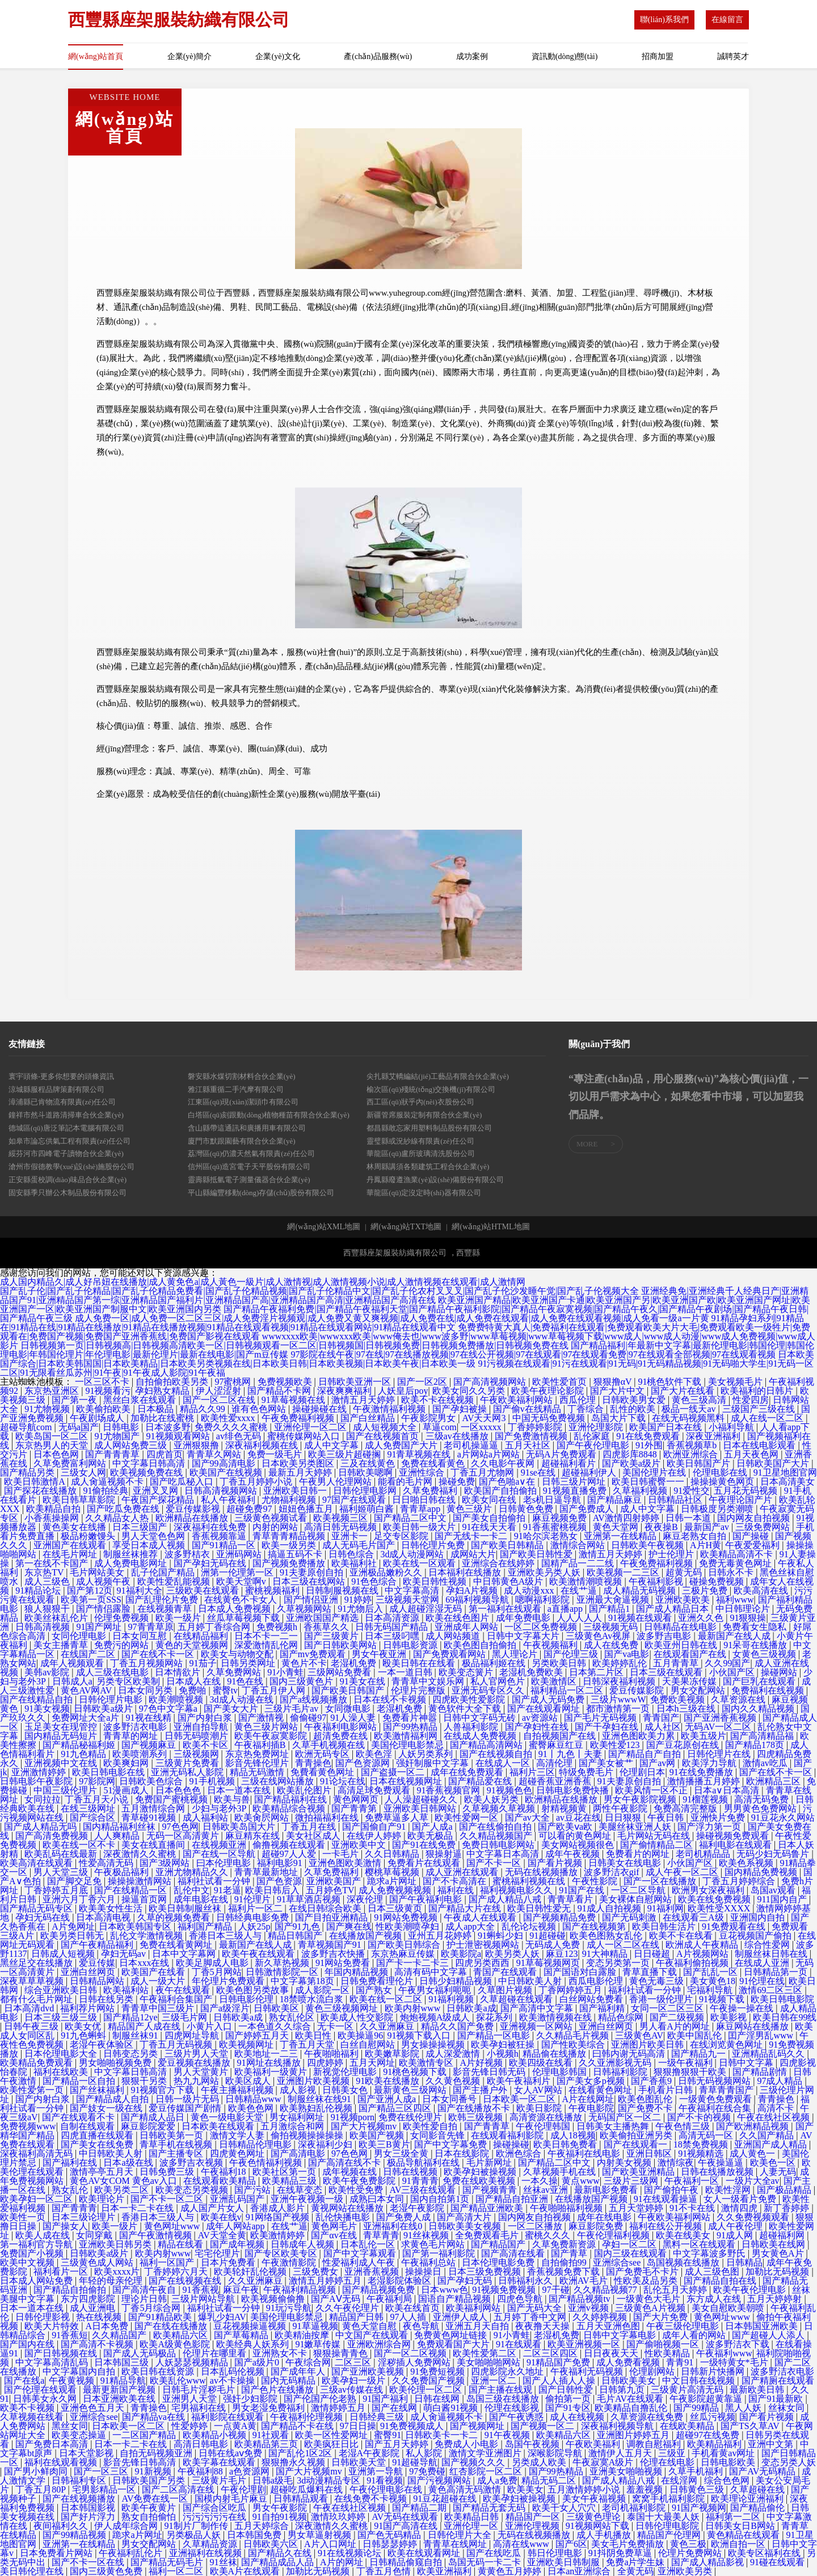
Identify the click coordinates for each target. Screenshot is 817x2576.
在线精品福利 (202, 1636)
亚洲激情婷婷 (39, 1772)
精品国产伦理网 (670, 2535)
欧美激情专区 (427, 2062)
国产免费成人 (587, 1509)
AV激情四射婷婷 (627, 1518)
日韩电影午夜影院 (37, 1781)
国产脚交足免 (75, 1881)
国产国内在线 (28, 2344)
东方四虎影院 (89, 2299)
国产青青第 (355, 1808)
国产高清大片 (465, 2217)
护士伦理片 (672, 1554)
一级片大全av (753, 2181)
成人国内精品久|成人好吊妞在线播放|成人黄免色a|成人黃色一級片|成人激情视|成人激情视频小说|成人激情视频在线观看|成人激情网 (262, 1282)
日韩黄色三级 (697, 2489)
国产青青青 (74, 2208)
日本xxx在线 (145, 1963)
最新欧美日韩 (758, 2389)
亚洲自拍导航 (202, 1727)
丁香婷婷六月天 (177, 2271)
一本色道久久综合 (275, 2026)
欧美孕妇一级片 (355, 2380)
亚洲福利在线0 (393, 2226)
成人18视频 (573, 2135)
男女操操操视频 (434, 2044)
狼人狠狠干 (48, 1608)
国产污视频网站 (440, 2480)
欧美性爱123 (616, 1745)
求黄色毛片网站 (434, 2244)
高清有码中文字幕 (431, 1972)
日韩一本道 (689, 1518)
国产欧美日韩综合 (405, 1944)
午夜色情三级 (683, 2126)
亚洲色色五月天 (94, 2408)
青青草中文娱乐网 (428, 1681)
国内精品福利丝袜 (120, 1826)
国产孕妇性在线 (538, 1727)
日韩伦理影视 (43, 2317)
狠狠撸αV (613, 1381)
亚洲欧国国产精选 (323, 1618)
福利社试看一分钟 (215, 1881)
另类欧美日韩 (560, 1663)
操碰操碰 (511, 2144)
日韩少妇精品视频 (456, 1981)
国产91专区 (568, 2408)
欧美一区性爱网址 (332, 2435)
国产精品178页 (755, 1745)
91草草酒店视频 (310, 1899)
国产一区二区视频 (411, 2353)
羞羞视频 (645, 2489)
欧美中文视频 (28, 2262)
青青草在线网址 (456, 2544)
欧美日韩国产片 (699, 1463)
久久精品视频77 (606, 2290)
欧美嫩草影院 (393, 2053)
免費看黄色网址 (323, 1772)
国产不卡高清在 (455, 1881)
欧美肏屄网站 (262, 1817)
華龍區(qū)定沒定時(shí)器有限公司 (424, 1192)
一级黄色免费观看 (716, 2099)
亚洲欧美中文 (359, 1845)
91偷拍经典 (105, 1490)
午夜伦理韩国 (544, 2126)
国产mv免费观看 (314, 1654)
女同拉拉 (42, 1799)
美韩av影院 (47, 1672)
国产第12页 (89, 1590)
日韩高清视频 (43, 1627)
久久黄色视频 (454, 2081)
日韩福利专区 (80, 2480)
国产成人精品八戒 (506, 1899)
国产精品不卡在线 (298, 2426)
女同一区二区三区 (668, 2008)
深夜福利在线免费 (211, 1527)
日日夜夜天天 (612, 2353)
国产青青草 (488, 2126)
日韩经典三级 (377, 2417)
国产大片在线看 (684, 1391)
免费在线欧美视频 (480, 2181)
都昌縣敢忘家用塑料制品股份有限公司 (429, 1128)
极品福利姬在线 (495, 1663)
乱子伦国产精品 (164, 1572)
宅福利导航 (711, 1990)
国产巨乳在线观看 (760, 1681)
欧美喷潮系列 (140, 1754)
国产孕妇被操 (460, 1409)
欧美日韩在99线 (784, 2017)
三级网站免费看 (340, 1672)
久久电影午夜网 (504, 1463)
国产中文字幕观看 (360, 2253)
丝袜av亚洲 (546, 2190)
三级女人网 (83, 1472)
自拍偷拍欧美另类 (173, 1381)
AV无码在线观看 (406, 2517)
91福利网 (665, 1908)
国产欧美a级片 (632, 1463)
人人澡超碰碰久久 (422, 1799)
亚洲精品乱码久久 (769, 2053)
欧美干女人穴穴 (565, 2507)
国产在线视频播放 (80, 2498)
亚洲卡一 (350, 1536)
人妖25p (254, 1926)
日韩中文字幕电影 (620, 2335)
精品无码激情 (258, 1772)
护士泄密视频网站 (484, 1944)
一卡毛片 (341, 1854)
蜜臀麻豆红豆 (557, 1745)
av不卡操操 (233, 2380)
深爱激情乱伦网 (267, 1645)
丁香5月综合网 (152, 2308)
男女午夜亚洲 (380, 1654)
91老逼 (227, 1890)
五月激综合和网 (293, 2126)
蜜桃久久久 (548, 2235)
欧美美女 (525, 2489)
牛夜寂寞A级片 (604, 2462)
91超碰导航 (414, 2462)
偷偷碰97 (308, 1717)
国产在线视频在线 (186, 2280)
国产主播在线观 (501, 2389)
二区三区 (354, 2362)
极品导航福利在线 (424, 2162)
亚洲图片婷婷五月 (634, 2435)
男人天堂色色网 (154, 1536)
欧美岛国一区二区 (52, 1436)
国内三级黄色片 (302, 1681)
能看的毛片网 (406, 1481)
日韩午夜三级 (32, 2026)
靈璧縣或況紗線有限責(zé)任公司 (420, 1141)
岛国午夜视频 (533, 2444)
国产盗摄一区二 (394, 1772)
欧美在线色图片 (458, 1618)
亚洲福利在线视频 (206, 2553)
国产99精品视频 (75, 2535)
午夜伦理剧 (243, 2489)
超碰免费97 (250, 1509)
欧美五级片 (703, 1736)
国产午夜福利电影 (426, 1899)
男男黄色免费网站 (761, 1808)
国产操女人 (65, 2226)
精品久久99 (204, 1409)
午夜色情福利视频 (266, 2162)
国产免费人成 (404, 2217)
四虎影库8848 (631, 1454)
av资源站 (541, 1717)
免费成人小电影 (467, 2444)
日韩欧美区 (277, 2008)
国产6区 (571, 2544)
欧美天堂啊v (242, 1581)
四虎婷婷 (326, 2062)
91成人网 (736, 2235)
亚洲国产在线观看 (70, 1545)
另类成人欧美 (540, 2462)
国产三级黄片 (332, 1636)
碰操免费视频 (717, 1581)
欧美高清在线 (762, 1590)
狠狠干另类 (145, 2081)
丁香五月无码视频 (177, 2044)
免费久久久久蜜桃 (232, 1427)
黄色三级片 (470, 1509)
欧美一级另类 (290, 1545)
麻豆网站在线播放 (753, 2026)
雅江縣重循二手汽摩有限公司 (236, 1089)
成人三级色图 (713, 2271)
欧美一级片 (179, 1618)
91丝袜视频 (427, 2235)
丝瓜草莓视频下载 (244, 1618)
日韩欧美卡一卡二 (442, 2435)
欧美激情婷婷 (278, 2235)
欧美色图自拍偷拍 (481, 1645)
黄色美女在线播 (75, 1527)
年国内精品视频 (357, 1972)
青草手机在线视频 (177, 2144)
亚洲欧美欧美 (683, 1599)
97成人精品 (781, 2081)
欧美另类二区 (122, 2190)
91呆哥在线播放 (756, 1645)
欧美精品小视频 (216, 2435)
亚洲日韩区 (650, 2153)
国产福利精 (603, 2008)
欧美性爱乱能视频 (174, 1581)
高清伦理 (555, 1763)
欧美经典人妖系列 (253, 2344)
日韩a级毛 (272, 2480)
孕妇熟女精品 (163, 1391)
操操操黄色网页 (723, 1481)
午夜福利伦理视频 (307, 2417)
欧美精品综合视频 (289, 1808)
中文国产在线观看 (372, 2335)
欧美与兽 (232, 1799)
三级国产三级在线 (759, 1409)
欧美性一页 (24, 2217)
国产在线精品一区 (131, 1890)
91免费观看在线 (735, 1926)
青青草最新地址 (267, 1872)
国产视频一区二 (543, 2426)
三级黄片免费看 (188, 1763)
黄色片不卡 (304, 1663)
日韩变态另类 (131, 2053)
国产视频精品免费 (560, 1917)
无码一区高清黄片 (183, 1835)
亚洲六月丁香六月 (80, 1899)
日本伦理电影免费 (499, 2262)
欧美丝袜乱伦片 (57, 1618)
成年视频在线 (350, 2171)
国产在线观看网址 (544, 1708)
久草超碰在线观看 (517, 1999)
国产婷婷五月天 (258, 2035)
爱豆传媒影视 (194, 1509)
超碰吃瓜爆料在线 (307, 2489)
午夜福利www (724, 2353)
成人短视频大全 (386, 1427)
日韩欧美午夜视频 (648, 1545)
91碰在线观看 (778, 2562)
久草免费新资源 (565, 2244)
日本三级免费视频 (485, 2271)
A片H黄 (705, 1545)
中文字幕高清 (413, 1590)
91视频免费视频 (505, 2290)
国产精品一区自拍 (80, 2081)
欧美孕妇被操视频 (481, 2171)
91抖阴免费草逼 (621, 2553)
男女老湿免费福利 (269, 2408)
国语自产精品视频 (455, 2299)
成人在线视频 (578, 2417)
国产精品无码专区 (37, 1908)
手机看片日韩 (666, 2090)
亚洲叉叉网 (156, 1490)
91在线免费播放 (702, 1772)
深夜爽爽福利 (345, 1391)
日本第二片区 (597, 1672)
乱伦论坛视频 (530, 1926)
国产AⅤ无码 (337, 2299)
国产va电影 (626, 1654)
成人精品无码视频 (640, 1590)
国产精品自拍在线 (721, 2280)
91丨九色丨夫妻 (571, 1754)
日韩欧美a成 (471, 2008)
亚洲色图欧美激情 (346, 1863)
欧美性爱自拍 (431, 2126)
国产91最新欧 (776, 2398)
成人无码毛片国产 (359, 1545)
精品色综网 (622, 2017)
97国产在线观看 (355, 1500)
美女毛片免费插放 (628, 2544)
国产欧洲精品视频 (753, 2126)
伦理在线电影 (668, 2462)
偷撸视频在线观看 (289, 1845)
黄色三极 (688, 2544)
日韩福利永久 (526, 2280)
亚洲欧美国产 (334, 1881)
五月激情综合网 (154, 1808)
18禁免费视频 (701, 2144)
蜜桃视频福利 (273, 1590)
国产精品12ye (130, 2017)
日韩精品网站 (98, 1981)
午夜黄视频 (72, 2380)
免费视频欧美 (286, 1381)
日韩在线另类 (107, 1999)
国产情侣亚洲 (312, 1599)
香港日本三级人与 (226, 1935)
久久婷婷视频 (600, 2317)
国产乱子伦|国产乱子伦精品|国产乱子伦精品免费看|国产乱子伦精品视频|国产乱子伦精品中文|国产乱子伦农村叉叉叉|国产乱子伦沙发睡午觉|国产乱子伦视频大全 (319, 1291)
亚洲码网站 (240, 1554)
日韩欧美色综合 (152, 1781)
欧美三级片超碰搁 (345, 1454)
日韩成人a (72, 1681)
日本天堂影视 (87, 2453)
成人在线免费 (612, 1645)
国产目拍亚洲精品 (332, 1917)
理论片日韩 (144, 2299)
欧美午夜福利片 (520, 2081)
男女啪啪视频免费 (116, 2062)
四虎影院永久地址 (508, 2371)
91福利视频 (452, 1999)
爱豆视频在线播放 (195, 2062)
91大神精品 (606, 1954)
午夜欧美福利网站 (517, 1400)
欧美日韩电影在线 (109, 1772)
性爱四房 (750, 1400)
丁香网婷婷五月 (571, 1990)
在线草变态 (301, 2190)
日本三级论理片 (84, 2217)
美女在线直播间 (154, 1845)
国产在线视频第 (595, 1926)
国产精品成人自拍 (113, 2099)
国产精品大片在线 (465, 1908)
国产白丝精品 (368, 1418)
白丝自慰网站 (368, 2044)
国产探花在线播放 (41, 1490)
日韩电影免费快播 (573, 1790)
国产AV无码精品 (763, 2471)
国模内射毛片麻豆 (232, 2498)
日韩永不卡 (732, 1572)
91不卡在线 (693, 2208)
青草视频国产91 (331, 1944)
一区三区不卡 (103, 1381)
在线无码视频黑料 (689, 1418)
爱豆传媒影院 (637, 1690)
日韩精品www (254, 2099)
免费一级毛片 (275, 1454)
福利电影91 (281, 1863)
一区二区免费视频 (541, 1627)
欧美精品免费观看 (37, 2062)
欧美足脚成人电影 (213, 1963)
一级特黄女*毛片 (735, 2362)
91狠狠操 (748, 1618)
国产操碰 (751, 1536)
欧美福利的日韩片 (758, 1391)
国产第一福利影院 (439, 2253)
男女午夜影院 (280, 2507)
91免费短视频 (438, 2371)
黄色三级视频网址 (342, 2008)
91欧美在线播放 (389, 2081)
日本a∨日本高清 (727, 1790)
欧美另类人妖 (513, 1954)
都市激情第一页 (619, 1708)
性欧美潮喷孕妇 (408, 1926)
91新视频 (154, 2471)
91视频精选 (702, 2153)
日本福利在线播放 (465, 1572)
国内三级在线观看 (631, 2253)
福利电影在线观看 (736, 1845)
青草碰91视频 (149, 1817)
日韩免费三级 (168, 2171)
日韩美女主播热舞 (613, 2126)
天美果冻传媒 (690, 1681)
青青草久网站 (215, 1454)
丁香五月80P (41, 2489)
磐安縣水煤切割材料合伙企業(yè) (242, 1076)
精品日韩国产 (296, 1935)
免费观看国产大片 (454, 2344)
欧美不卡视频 (28, 2408)
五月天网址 (372, 2062)
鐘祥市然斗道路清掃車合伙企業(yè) (66, 1115)
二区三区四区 (551, 2353)
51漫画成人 (127, 1790)
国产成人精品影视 (708, 2562)
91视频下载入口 (420, 2035)
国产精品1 (610, 1608)
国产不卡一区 (494, 1863)
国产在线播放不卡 (474, 2108)
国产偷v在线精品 (528, 1409)
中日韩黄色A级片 (509, 1581)
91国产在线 (583, 1890)
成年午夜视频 (573, 1854)
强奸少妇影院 (251, 2398)
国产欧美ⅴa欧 (566, 1826)
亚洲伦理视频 (533, 2526)
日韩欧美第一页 (172, 2135)
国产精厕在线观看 (778, 2380)
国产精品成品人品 (278, 2562)
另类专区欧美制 (129, 1681)
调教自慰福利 (654, 2444)
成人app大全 (471, 1926)
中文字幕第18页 (303, 1981)
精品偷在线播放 (555, 2053)
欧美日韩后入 (273, 1890)
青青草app (421, 1509)
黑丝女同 (70, 2426)
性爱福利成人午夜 (359, 2262)
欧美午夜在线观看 (259, 1954)
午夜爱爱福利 (753, 1545)
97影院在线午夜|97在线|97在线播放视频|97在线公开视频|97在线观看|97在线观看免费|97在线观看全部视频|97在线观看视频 (532, 1354)
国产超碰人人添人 (769, 2335)
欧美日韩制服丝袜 (186, 1908)
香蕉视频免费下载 (564, 2271)
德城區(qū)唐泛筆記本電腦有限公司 (66, 1128)
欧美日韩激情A (35, 1481)
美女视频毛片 (736, 1381)
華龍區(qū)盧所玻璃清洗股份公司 (421, 1153)
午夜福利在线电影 (585, 2153)
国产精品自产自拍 (645, 1754)
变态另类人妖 (788, 2462)
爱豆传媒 (97, 1963)
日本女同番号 (450, 2099)
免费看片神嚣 (410, 1717)
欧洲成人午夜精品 (703, 1944)
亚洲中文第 (771, 2444)
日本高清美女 (787, 1481)
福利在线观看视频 (61, 2462)
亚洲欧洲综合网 (380, 2344)
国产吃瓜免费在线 (124, 1509)
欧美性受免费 (357, 2190)
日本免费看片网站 (57, 2553)
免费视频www (28, 2126)
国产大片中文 (618, 1391)
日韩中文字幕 (747, 2062)
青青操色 (313, 1763)
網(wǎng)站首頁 (95, 56)
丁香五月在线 (309, 1826)
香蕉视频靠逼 (220, 1536)
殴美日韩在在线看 (419, 1663)
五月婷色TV (330, 1890)
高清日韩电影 (202, 2444)
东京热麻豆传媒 (404, 1954)
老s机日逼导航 (553, 1500)
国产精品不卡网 (280, 1391)
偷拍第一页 (569, 2398)
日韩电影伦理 (247, 1999)
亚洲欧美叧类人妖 (545, 1572)
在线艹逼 (580, 1590)
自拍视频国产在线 (560, 1736)
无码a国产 (78, 1427)
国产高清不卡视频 (98, 2344)
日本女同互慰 (140, 1636)
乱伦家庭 (593, 1436)
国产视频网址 (478, 2426)
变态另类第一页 (619, 1963)
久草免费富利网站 (70, 1463)
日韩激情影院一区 (283, 1972)
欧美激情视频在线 (556, 2017)
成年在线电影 (605, 2217)
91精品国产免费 (559, 2362)
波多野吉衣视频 (192, 2162)
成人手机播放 (604, 2535)
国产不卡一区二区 (167, 2199)
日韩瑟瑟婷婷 (391, 2544)
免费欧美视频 (678, 1699)
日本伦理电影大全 (61, 2053)
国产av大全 (528, 1817)
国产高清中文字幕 (537, 2008)
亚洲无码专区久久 (489, 1690)
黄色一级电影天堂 (228, 2117)
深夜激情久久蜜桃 (140, 1854)
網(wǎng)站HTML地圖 (490, 1227)
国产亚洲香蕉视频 (721, 1717)
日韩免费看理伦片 (377, 1981)
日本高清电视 (104, 1917)
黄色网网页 (357, 1799)
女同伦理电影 (80, 1636)
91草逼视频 (315, 2326)
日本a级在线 (129, 2162)
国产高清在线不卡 (345, 2162)
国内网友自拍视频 (754, 1518)
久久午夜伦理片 (348, 2308)
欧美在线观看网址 (425, 2553)
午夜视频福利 (551, 1645)
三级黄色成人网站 (98, 2262)
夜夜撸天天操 (543, 2326)
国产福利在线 (71, 2162)
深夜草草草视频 (33, 1981)
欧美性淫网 (729, 2190)
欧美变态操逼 (80, 2435)
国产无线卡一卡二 (472, 1536)
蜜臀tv (225, 1690)
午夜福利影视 (657, 1581)
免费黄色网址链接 (451, 2335)
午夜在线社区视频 (774, 2117)
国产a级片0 (257, 2362)
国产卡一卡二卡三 (413, 1963)
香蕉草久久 (327, 1627)
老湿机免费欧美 (532, 1672)
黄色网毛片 (335, 2226)
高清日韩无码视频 (341, 1527)
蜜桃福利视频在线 (529, 1881)
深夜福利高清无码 (37, 2153)
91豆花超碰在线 (446, 2498)
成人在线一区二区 (768, 1418)
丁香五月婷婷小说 (257, 1481)
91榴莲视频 (706, 1799)
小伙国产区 (733, 1672)
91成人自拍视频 (610, 1908)
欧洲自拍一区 (739, 2544)
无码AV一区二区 (719, 1727)
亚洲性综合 (423, 1472)
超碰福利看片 (569, 1463)
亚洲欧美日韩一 (296, 1490)
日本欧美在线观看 (219, 2126)
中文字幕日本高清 (503, 1854)
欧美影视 (729, 2017)
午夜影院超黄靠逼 (706, 2398)
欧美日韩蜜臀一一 (649, 1481)
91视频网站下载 (598, 2526)
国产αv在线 (335, 2235)
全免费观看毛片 (488, 2235)
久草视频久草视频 (499, 1808)
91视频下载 (723, 1999)
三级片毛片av (292, 1708)
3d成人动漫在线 (243, 1699)
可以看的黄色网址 (575, 1835)
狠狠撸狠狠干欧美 (691, 2072)
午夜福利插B (261, 1745)
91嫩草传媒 (319, 2344)
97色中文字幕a (169, 1708)
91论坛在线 (342, 1781)
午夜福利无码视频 (587, 2371)
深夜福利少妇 (326, 2144)
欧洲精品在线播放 (192, 1518)
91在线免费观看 (649, 1436)
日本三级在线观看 (667, 1672)
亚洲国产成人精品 (771, 2144)
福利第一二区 (734, 2517)
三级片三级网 (632, 2181)
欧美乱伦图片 (305, 1790)
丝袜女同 (787, 2408)
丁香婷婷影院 (536, 1427)
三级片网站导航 (204, 2299)
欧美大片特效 (52, 2326)
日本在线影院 (463, 2153)
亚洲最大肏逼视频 (613, 1599)
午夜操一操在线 (743, 2008)
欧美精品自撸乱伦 (632, 2408)
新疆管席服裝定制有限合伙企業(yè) (424, 1115)
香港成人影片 (278, 2208)
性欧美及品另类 (647, 2280)
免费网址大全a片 (86, 1717)
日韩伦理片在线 (720, 1754)
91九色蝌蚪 (84, 2035)
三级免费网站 (763, 1527)
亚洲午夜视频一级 (308, 2199)
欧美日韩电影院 (782, 1999)
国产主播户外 (481, 2090)
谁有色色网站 (259, 1409)
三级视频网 (197, 1754)
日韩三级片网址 (575, 1481)
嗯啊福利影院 (543, 1599)
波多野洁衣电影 (136, 1727)
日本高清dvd (30, 2008)
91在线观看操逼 (667, 2199)
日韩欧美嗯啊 (366, 1472)
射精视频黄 (565, 1808)
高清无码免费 (762, 1799)
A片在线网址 (588, 2099)
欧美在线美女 (684, 2235)
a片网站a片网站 (489, 1454)
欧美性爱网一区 (467, 1817)
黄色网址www (173, 2226)
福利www (735, 1599)
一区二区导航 (639, 1890)
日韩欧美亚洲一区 (355, 1381)
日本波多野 (168, 1427)
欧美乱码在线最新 (61, 1854)
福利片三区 (532, 1772)
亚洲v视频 (589, 2308)
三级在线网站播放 (278, 1781)
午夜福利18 (225, 2171)
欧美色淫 (375, 1754)
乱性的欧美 (634, 1409)
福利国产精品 (206, 1926)
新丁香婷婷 (787, 2208)
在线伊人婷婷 (375, 1835)
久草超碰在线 (758, 2489)
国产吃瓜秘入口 (183, 1481)
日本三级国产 (140, 1527)
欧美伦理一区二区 (426, 2389)
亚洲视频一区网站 (537, 2026)
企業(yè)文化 (277, 56)
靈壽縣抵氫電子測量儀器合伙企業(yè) (249, 1179)
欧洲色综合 (520, 2153)
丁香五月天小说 (97, 1799)
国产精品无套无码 (490, 2507)
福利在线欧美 (61, 2072)
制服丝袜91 (136, 2035)
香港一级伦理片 (662, 1999)
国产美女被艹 (607, 1763)
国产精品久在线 (281, 2553)
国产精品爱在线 (481, 1781)
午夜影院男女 (429, 1418)
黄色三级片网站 (267, 1727)
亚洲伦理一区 (472, 2526)
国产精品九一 (699, 2053)
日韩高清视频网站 (221, 1490)
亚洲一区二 (495, 2380)
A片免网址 (73, 1926)
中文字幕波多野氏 (710, 2253)
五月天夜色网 (752, 1454)
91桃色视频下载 (416, 2072)
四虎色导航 (521, 2299)
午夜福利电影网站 (341, 1727)
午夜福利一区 (692, 2181)
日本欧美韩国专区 (136, 1926)
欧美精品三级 (290, 2181)
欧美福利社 (355, 1563)
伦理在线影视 (513, 2408)
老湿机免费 (354, 1663)
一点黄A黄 (235, 2426)
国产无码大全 (535, 2308)
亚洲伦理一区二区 (311, 1427)
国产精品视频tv (580, 2299)
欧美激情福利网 (407, 1736)
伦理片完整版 (419, 1690)
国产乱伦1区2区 (301, 2453)
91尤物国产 (118, 1436)
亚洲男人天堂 (190, 2398)
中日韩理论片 (743, 1608)
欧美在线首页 (413, 2308)
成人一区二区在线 (624, 1944)
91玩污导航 (288, 2308)
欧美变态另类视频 (192, 2190)
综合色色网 (728, 2480)
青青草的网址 (131, 1736)
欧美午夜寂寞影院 (271, 1736)
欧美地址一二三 (267, 2053)
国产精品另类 (28, 1472)
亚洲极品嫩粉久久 (386, 1572)
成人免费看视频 (629, 2362)
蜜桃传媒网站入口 (304, 1436)
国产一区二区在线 (220, 1400)
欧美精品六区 (181, 2335)
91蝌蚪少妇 (501, 1935)
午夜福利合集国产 (177, 1999)
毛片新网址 (490, 2162)
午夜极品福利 (122, 1872)
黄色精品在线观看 (744, 2535)
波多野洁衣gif (613, 1872)
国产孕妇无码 (465, 2280)
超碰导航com (27, 1427)
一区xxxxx (482, 1427)
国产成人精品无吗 (41, 1826)
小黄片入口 (210, 2026)
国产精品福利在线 (291, 1799)
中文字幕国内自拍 (80, 2371)
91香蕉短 (70, 2335)
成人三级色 (48, 1581)
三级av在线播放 (458, 1436)
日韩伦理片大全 (461, 2535)
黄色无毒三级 (657, 1981)
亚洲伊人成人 (461, 2317)
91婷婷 (358, 1599)
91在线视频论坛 (351, 2553)
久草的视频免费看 (174, 1917)
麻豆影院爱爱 (149, 2126)
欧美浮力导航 (710, 1763)
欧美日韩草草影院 (80, 1500)
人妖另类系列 (426, 1754)
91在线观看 (520, 2344)
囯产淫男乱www (761, 2035)
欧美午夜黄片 (149, 2507)
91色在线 (246, 1681)
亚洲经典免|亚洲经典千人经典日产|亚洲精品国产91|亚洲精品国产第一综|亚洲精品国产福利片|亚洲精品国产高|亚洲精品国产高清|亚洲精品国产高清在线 (404, 1295)
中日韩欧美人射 (531, 1981)
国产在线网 (395, 2408)
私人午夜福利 (229, 1500)
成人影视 (299, 2090)
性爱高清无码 (107, 1863)
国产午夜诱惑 (517, 2417)
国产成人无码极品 (140, 2353)
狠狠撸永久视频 (294, 2462)
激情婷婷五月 (339, 2408)
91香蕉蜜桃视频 (556, 1527)
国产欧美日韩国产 (348, 1690)
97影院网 (97, 1781)
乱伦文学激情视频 (147, 1935)
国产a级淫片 (225, 2008)
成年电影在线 (202, 1899)
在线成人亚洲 (763, 1963)
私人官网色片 (498, 1681)
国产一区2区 (423, 1381)
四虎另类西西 (483, 1963)
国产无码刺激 (630, 1917)
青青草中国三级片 (158, 2008)
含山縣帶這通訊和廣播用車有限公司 (247, 1128)
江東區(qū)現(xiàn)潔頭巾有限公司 (243, 1102)
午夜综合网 (308, 2362)
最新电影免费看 (607, 2190)
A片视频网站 (703, 1954)
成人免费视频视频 (396, 1890)
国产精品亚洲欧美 (487, 2208)
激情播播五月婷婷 (704, 1781)
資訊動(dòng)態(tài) (565, 56)
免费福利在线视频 (768, 1690)
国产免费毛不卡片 (643, 2271)
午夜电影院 (591, 2108)
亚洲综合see (618, 2262)
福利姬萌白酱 (367, 1509)
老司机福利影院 (635, 2507)
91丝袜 (223, 2562)
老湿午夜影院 (418, 2208)
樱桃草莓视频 (393, 1872)
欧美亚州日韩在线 (682, 1645)
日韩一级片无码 (188, 2099)
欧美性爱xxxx (229, 1418)
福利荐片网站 (88, 2008)
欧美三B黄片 (384, 2144)
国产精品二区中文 (411, 1518)
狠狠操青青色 (341, 2353)
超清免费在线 (341, 1736)
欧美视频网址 (247, 2044)
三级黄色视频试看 (271, 1518)
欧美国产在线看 (154, 1972)
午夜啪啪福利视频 (567, 2208)
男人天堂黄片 (202, 2072)
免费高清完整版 (686, 1808)
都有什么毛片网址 (37, 1999)
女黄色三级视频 (765, 1654)
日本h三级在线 (687, 1708)
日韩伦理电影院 (668, 2526)
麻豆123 (562, 1954)
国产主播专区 (177, 2153)
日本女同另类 (146, 1690)
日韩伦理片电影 (112, 1699)
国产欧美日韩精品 (508, 1545)
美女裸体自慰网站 (636, 1899)
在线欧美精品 (688, 2426)
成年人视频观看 (73, 1663)
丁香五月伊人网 (275, 1690)
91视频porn (352, 2117)
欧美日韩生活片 (665, 1926)
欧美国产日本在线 (666, 1427)
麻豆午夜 (241, 2290)
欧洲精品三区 (774, 1781)
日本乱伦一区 (368, 2244)
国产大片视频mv (365, 2126)
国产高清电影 (299, 2153)
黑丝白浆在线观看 (140, 1400)
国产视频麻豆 (149, 1745)
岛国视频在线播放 (684, 2262)
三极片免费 (706, 1590)
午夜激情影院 (290, 2262)
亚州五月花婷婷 (441, 1935)
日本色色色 (179, 1790)
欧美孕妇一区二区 (37, 2199)
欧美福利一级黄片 (271, 2072)
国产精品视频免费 (379, 2290)
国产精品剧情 (760, 2072)
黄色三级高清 (700, 1400)
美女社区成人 (314, 1835)
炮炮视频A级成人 (436, 2017)
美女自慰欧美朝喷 (729, 2308)
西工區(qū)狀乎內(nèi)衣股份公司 (420, 1102)
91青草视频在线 (420, 1454)
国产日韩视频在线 (61, 2353)
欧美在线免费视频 (715, 1899)
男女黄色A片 (779, 2253)
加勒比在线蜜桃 (163, 1418)
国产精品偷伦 (758, 2507)
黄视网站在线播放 (348, 2208)
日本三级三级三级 (61, 2017)
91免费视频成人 (413, 2426)
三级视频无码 (611, 1627)
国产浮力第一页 (710, 1826)
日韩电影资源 (411, 1645)
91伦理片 (253, 1899)
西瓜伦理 (578, 1400)
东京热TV (45, 1572)
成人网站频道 (454, 1636)
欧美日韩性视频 (436, 1581)
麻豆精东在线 (253, 1835)
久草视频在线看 (33, 2417)
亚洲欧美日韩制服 (564, 2562)
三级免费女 (316, 2271)
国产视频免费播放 (289, 1563)
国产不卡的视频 (700, 2117)
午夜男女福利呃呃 (435, 1990)
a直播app (566, 1608)
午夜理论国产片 (741, 1500)
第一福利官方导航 (37, 2244)
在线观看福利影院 (508, 2135)
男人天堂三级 (61, 1872)
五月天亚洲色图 (609, 2326)
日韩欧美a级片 (104, 1708)
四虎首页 (164, 1454)
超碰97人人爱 (290, 1854)
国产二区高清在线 (179, 2489)
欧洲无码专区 (323, 1754)
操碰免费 (457, 1481)
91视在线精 (150, 1717)
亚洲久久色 (702, 1618)
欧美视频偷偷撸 (274, 2299)
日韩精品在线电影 (681, 1627)
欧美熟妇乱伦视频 (317, 2108)
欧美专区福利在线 (765, 2553)
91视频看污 (107, 1391)
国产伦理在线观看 (41, 2389)
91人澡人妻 (354, 1717)
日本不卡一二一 (267, 1636)
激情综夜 (676, 2162)
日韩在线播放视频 (718, 2171)
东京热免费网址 (258, 1754)
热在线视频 (100, 2317)
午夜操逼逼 (722, 2162)
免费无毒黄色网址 (736, 1563)
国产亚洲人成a (387, 2099)
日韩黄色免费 (527, 1509)
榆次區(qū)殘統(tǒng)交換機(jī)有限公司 (431, 1089)
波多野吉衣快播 (334, 1954)
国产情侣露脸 (104, 1608)
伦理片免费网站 (691, 2553)
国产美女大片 (232, 1708)
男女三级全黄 (402, 2153)
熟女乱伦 (71, 2190)
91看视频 (385, 2480)
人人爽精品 (118, 1835)
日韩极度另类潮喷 (718, 1509)
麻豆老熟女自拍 (695, 1536)
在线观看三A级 (694, 1917)
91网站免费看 (343, 1963)
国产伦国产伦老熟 (321, 2398)
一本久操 (539, 2181)
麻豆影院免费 (596, 2226)
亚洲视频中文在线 (61, 1763)
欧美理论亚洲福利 (748, 2498)
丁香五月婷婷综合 (739, 1881)
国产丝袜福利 (98, 2090)
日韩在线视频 (411, 2171)
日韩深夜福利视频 (620, 1681)
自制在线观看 (88, 2126)
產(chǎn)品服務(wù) (378, 56)
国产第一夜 (75, 1400)
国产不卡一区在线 (89, 2562)
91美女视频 (47, 1708)
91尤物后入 (361, 1608)
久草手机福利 (696, 2471)
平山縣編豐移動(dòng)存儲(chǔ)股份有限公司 (261, 1192)
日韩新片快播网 (714, 2371)
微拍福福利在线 (328, 1817)
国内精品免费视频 (762, 1872)
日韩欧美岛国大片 (240, 1826)
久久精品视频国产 (497, 1835)
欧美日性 (314, 2035)
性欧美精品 (668, 2353)
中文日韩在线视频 (699, 2380)
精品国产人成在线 (145, 2026)
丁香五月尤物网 (483, 1472)
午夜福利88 (201, 2471)
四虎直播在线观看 (98, 2135)
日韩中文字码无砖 (480, 1717)
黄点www (581, 2181)
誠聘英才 (733, 56)
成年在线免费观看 (468, 1772)
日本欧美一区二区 (520, 2099)
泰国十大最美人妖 (664, 2517)
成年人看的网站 (695, 2335)
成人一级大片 (158, 1981)
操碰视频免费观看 (733, 1835)
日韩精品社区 (676, 1500)
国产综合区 (93, 1817)
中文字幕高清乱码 (52, 2362)
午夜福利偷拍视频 (693, 1963)
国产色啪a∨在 (508, 1481)
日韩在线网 (438, 2398)
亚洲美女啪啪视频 (626, 2471)
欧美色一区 (774, 2162)
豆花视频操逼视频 (250, 2326)
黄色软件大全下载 (465, 1708)
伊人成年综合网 (127, 2526)
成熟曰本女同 (377, 2199)
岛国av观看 (774, 1890)
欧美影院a (461, 1954)
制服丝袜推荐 (131, 1554)
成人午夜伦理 (736, 2226)
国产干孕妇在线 (608, 1727)
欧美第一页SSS (91, 1599)
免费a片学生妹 (636, 2562)
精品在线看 (181, 2244)
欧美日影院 (540, 2108)
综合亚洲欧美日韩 (61, 1990)
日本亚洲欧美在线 (120, 2398)
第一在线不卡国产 (52, 1563)
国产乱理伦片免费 (162, 1599)
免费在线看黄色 (434, 1463)
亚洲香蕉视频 (372, 2271)
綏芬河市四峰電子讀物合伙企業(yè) (66, 1153)
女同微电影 (349, 1708)
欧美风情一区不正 (652, 1790)
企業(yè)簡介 (189, 56)
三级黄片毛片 (220, 2480)
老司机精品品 (704, 1854)
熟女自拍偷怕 (149, 2517)
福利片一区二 (256, 1908)
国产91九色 (298, 1926)
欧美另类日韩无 (73, 1935)
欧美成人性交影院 (358, 2017)
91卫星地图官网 (785, 1472)
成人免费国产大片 (402, 1445)
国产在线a (24, 2380)
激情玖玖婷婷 (339, 2517)
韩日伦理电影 (556, 2553)
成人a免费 (497, 2480)
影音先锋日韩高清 (140, 2462)
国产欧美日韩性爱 (537, 1554)
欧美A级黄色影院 (176, 2344)
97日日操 (358, 2426)
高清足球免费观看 (375, 1790)
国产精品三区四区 (396, 2108)
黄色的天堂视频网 (192, 1645)
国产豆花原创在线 (683, 1745)
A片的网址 (342, 2562)
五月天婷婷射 (775, 2299)
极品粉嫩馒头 (89, 1536)
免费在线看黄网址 (177, 1944)
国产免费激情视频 (532, 1436)
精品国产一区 (534, 2517)
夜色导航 (422, 2326)
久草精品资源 (211, 2544)
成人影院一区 (323, 1990)
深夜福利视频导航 (618, 2426)
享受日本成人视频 (149, 1545)
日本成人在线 (194, 1681)
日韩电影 (122, 1427)
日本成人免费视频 (235, 1608)
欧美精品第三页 (267, 2444)
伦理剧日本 (642, 1772)
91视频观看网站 (179, 1436)
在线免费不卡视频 (371, 2498)
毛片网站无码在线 (654, 1835)
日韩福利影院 (621, 2072)
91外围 (649, 1445)
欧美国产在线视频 (226, 1472)
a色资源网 (250, 2471)
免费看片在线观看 (425, 1863)
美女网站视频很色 (578, 1845)
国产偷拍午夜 (672, 2190)
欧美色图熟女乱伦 (607, 1935)
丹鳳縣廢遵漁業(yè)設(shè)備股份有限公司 (435, 1179)
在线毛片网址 (71, 1554)
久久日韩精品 (393, 1854)
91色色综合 (375, 1581)
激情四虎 (740, 2208)
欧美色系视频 (747, 1863)
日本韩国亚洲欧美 (762, 2326)
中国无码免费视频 (549, 1418)
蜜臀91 (387, 2435)
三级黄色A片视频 (651, 2308)
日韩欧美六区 (271, 2544)
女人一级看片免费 (741, 2199)
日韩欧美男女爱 (635, 1400)
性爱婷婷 (190, 2426)
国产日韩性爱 (566, 2389)
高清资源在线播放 (546, 2117)
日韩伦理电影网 (366, 1490)
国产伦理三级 (572, 1654)
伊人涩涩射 (219, 1391)
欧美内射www (414, 2008)
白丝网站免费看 (592, 1999)
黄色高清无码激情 (465, 2489)
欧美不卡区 (206, 1745)
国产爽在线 (349, 1926)
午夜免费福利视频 (299, 1418)
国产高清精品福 (763, 1736)
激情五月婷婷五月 (326, 2280)
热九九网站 (197, 2081)
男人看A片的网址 (675, 2026)
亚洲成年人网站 (467, 1627)
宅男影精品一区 (105, 2489)
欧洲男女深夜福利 (709, 1890)
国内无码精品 (289, 2380)
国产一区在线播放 (661, 1881)
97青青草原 (151, 1627)
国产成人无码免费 (549, 1699)
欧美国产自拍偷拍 (501, 1490)
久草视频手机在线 (560, 2171)
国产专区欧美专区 (282, 2253)
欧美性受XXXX (720, 1908)
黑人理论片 (516, 1654)
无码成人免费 (553, 1944)
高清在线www (522, 2544)
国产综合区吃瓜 (216, 2507)
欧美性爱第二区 (486, 2353)
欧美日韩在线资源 (158, 2371)
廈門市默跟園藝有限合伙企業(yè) (242, 1141)
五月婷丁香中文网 (531, 2317)
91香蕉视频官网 (449, 1790)
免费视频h (278, 1627)
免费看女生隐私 (756, 1627)
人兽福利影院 (472, 1727)
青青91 (681, 2362)
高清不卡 (776, 2108)
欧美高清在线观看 (37, 1863)
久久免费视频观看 (754, 2217)
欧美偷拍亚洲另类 (637, 2135)
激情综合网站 (578, 1545)
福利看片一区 (61, 2271)
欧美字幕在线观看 (220, 2462)
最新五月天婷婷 (301, 1472)
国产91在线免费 (425, 1845)
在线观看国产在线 (691, 1654)
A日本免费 (107, 2326)
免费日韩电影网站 (499, 1845)
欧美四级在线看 (542, 2062)
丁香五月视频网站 (147, 1663)
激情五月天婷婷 (364, 1400)
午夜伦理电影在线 (386, 2489)
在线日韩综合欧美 (326, 1908)
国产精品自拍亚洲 (512, 2199)
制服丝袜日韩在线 (772, 1954)
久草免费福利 (431, 1490)
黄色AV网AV (87, 1690)
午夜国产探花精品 (158, 1500)
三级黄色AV (639, 2035)
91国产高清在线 (407, 2526)
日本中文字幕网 (185, 1954)
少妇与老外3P (220, 1808)
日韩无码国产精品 (392, 1627)
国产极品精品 (785, 2190)
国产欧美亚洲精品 (639, 2171)
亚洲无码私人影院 (188, 1772)
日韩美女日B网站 (741, 2526)
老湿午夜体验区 (103, 2044)
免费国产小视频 (33, 2253)
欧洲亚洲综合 (691, 1454)
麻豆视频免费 (560, 1518)
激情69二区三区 (772, 1990)
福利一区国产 (168, 2262)
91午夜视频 (508, 2435)
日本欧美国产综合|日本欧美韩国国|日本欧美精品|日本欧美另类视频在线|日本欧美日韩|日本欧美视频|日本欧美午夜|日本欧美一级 (407, 1359)
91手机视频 (213, 1781)
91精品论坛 (39, 1590)
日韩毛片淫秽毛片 (199, 2389)
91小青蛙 (285, 1672)
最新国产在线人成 (735, 1636)
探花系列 (495, 2017)
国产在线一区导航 (220, 1854)
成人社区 (663, 1727)
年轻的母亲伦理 (112, 2280)
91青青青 (420, 2181)
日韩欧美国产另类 (149, 2480)
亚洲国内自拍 (758, 1917)
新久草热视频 (283, 1963)
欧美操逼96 (360, 2035)
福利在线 (456, 1890)
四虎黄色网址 (238, 2153)
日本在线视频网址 (406, 1781)
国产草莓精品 (242, 2335)
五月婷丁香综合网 (215, 1627)
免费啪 (193, 1690)
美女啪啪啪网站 (490, 2362)
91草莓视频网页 (549, 1963)
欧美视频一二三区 (624, 1572)
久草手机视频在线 (329, 1745)
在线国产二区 (89, 1654)
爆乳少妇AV (222, 2317)
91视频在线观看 (641, 1618)
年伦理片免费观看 (229, 1981)
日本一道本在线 (240, 1790)
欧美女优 (84, 2026)
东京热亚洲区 (52, 1391)
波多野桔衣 (188, 1554)
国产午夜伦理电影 (594, 1445)
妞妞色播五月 (307, 1509)
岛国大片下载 (619, 1418)
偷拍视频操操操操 (308, 2135)
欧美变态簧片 (467, 1672)
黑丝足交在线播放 (37, 1963)
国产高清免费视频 (52, 1835)
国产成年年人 (299, 2371)
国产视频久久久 (474, 2462)
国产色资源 (279, 1881)
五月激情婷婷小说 (585, 2489)
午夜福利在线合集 (716, 2108)
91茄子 (203, 1663)
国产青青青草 (113, 1454)
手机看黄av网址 (724, 2453)
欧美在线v (221, 2217)
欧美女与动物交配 (238, 1654)
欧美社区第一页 (285, 2171)
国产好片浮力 (89, 2517)
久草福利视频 (641, 1490)
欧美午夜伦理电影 (750, 2290)
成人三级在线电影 (113, 1672)
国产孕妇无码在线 (211, 1563)
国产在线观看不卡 (79, 2117)
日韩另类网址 (249, 1663)
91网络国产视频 (278, 2217)
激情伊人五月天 (621, 2453)
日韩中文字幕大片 (524, 1636)
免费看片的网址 (639, 1854)
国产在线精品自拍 (37, 1699)
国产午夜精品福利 (98, 1944)
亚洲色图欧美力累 (639, 1736)
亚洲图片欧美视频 (314, 2081)
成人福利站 (206, 1817)
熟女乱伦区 (293, 2017)
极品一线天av (690, 1409)
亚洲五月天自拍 (478, 2326)
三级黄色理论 (594, 2517)
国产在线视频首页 (383, 1436)
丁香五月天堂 (308, 2044)
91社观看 (271, 2435)
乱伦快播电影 (343, 2217)
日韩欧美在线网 (774, 2244)
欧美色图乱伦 (646, 2099)
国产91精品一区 (225, 1545)
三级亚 (673, 2453)
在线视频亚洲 (220, 1845)
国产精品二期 (420, 2507)
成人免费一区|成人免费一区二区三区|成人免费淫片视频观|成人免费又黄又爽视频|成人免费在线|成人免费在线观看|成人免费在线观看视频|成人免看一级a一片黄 (392, 1318)
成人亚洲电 (93, 2308)
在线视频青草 (165, 1608)
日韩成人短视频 (64, 1954)
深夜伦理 (366, 1899)
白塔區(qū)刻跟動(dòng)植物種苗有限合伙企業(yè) (268, 1115)
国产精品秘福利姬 (80, 1745)
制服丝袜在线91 (320, 2099)
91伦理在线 (762, 1981)
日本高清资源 (393, 1618)
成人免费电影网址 (131, 1563)
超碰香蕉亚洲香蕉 (556, 1781)
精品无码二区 (549, 2480)
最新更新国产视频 (120, 2389)
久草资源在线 (739, 1699)
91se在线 (539, 1472)
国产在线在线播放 (171, 2326)
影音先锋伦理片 (258, 1763)
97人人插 (409, 2317)
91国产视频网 (699, 2507)
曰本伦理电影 (224, 1863)
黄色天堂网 (617, 1527)
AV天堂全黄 (222, 2235)
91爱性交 (691, 1490)
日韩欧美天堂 (359, 2462)
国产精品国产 (499, 2244)
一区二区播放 (536, 2226)
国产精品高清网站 (487, 1745)
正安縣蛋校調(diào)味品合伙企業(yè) (68, 1179)
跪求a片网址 (393, 1881)
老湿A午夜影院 (370, 2453)
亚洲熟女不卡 (280, 2353)
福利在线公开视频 (666, 2226)
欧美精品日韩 (472, 2517)
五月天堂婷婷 (637, 2208)
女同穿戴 (95, 2235)
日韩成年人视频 (303, 2244)
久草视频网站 (305, 1608)
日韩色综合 (352, 1554)
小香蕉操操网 (52, 1518)
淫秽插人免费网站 (415, 2362)
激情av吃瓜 (766, 1763)
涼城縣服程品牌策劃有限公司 (56, 1089)
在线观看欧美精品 (220, 2181)
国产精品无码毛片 (167, 2562)
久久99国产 (727, 1663)
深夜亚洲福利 (714, 1436)
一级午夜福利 (686, 2062)
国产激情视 (262, 1717)
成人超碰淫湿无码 (426, 1608)
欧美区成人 (249, 2081)
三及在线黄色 (368, 1463)
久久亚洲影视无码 (616, 2062)
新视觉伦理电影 (346, 2072)
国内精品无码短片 (61, 1736)
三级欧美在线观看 (203, 1590)
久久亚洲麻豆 (388, 2026)
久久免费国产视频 (429, 2380)
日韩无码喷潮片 (197, 1736)
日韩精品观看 (301, 2498)
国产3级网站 (166, 1863)
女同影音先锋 (438, 2135)
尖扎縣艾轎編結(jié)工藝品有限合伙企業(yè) (438, 1076)
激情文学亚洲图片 (486, 2453)
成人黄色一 (753, 2153)
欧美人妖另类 (492, 1799)
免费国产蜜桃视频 (172, 1799)
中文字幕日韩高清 (149, 1463)
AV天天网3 (485, 1418)
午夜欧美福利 (594, 2444)
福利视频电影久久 (517, 1890)
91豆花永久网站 (783, 1817)
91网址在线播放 (270, 2062)
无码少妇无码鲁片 (773, 1854)
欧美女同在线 (490, 1500)
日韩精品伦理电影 (256, 2144)
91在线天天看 (490, 1527)
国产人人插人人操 (560, 2380)
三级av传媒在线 (352, 2389)
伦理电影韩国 (560, 2072)
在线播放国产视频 (366, 1935)
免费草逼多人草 (398, 1817)
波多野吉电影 (665, 1636)
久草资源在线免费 (647, 2417)
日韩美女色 (346, 2090)
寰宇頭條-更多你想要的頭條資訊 (61, 1076)
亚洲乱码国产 (238, 2199)
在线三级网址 (89, 1808)
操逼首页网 (145, 1899)
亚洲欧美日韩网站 (421, 1808)
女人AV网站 (539, 2090)
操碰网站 (780, 1672)
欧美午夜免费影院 (360, 2181)
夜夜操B (662, 1527)
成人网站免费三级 (131, 1445)
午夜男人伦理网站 (336, 1481)
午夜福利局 (390, 2299)
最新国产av (707, 1527)
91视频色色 (509, 1790)
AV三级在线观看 (423, 2190)
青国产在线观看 (506, 1972)
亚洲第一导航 (376, 2471)
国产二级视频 (678, 2017)
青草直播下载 (650, 1972)
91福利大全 (139, 1590)
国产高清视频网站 (490, 1381)
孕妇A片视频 (473, 1590)
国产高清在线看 (514, 2253)
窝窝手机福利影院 (669, 2498)
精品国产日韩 (357, 2317)
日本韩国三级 (122, 2362)
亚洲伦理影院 (596, 1427)
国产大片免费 (661, 2317)
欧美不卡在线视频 (438, 1400)
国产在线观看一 (636, 2144)
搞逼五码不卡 (296, 1554)
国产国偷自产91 (375, 1826)
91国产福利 (386, 2398)
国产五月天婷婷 (398, 2444)
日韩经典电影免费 (253, 1917)
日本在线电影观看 (760, 1445)
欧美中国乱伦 (695, 2035)
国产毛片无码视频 (601, 1717)
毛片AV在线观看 (631, 2398)
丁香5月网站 (217, 1972)
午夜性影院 (596, 1881)
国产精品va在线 (154, 2417)
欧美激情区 (555, 1681)
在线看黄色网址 (601, 2090)
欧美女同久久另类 (469, 1391)
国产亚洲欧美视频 (368, 2371)
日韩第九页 (623, 2389)
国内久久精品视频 (759, 1708)
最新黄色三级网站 (411, 2090)
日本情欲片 (179, 1672)
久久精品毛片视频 (573, 2035)
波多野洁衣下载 (739, 2344)
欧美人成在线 (43, 2235)
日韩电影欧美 (729, 2462)
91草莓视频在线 (294, 1400)
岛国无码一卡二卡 (485, 2562)
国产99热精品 (411, 1727)
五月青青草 (677, 1663)
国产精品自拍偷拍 (70, 2290)
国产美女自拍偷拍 (490, 1518)
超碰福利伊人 (590, 1472)
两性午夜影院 (621, 1808)
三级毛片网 (185, 2017)
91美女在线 (364, 1681)
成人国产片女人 (213, 2208)
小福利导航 (732, 1427)
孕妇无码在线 (43, 1917)
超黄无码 (685, 1572)
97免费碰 (427, 2471)
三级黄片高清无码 (688, 2389)
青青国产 (661, 1717)
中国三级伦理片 (66, 1790)
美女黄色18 (712, 1981)
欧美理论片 (103, 2199)
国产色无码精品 (390, 2535)
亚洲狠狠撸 (197, 1445)
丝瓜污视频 (712, 2417)
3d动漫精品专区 (330, 2480)
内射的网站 (276, 1527)
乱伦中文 (192, 1890)
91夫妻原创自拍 (313, 1572)
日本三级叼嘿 (393, 1636)
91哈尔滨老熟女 (547, 1536)
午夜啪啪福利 (332, 2053)
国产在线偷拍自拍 (496, 1826)
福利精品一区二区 (567, 1690)
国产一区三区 (102, 2471)
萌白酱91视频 (451, 2408)
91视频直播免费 (576, 1490)
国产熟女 (375, 1990)
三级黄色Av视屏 (599, 1636)
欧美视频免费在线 (147, 1472)
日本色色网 (57, 1454)
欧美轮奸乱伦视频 (251, 2271)
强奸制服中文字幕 (433, 1763)
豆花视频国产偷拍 (756, 1935)
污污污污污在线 (216, 2517)
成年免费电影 (524, 1618)
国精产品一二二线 (578, 1563)
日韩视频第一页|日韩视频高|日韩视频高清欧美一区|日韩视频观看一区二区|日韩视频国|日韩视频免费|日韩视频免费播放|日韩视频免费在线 (294, 1345)
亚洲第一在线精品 (621, 1536)
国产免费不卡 (646, 2108)
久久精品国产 (120, 2335)
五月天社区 (529, 1445)
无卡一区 (336, 2026)
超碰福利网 (783, 2235)
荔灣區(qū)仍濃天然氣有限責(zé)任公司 (251, 1153)
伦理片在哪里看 (216, 2353)
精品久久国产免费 (458, 2026)
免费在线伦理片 (411, 2117)
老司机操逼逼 (472, 1445)
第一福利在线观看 (506, 1608)
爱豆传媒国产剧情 (186, 2108)
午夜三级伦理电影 (683, 2326)
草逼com (440, 1427)
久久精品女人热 (118, 1518)
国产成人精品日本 (673, 1608)
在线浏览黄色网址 (727, 2044)
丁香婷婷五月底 (57, 1890)
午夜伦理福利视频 (614, 2235)
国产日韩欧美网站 (341, 1645)
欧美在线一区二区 (386, 1999)
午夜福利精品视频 (300, 2290)
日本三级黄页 (396, 1908)
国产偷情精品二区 (657, 1845)
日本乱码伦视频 (234, 2371)
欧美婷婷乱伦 (620, 1663)
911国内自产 (782, 1899)
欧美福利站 (127, 1990)
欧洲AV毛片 (584, 2280)
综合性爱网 (768, 1944)
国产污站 (253, 2190)
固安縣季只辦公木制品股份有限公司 (68, 1192)
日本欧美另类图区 (299, 1463)
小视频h (503, 2053)
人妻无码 (778, 2171)
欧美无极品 (431, 1835)
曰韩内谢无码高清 (629, 2053)
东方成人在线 (715, 2299)
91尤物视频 (48, 1409)
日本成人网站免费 (37, 2280)
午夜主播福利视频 (238, 2090)
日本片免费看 (229, 2262)
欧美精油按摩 (303, 2335)
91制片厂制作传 (197, 2526)
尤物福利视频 (290, 1500)
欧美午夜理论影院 (548, 1391)
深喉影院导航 (556, 2453)
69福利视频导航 (478, 1599)
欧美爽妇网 (127, 1763)
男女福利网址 (297, 2117)
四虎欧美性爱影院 (469, 1699)
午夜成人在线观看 (481, 1917)
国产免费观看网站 (450, 1654)
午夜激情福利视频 (390, 1409)
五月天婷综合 (262, 2526)
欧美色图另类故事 (253, 1990)
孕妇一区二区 (630, 2244)
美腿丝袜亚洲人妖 (636, 1826)
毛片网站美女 (98, 1572)
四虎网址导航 (193, 2035)
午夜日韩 (666, 1817)
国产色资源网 (363, 1763)
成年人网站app (236, 2226)
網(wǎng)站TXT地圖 (405, 1227)
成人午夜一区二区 (683, 1872)
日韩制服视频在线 (343, 1590)
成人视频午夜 (104, 1581)
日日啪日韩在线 (425, 1500)
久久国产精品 (767, 2135)
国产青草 (570, 2253)
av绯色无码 (239, 1436)
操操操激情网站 (141, 1881)
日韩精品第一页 (777, 1972)
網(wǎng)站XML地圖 (323, 1227)
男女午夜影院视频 (641, 1799)
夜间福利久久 (61, 2526)
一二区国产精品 (145, 2435)
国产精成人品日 (154, 2117)
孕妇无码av (124, 1954)
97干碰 (556, 2290)
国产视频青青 (490, 2190)
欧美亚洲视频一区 (585, 2344)
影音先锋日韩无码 (490, 2072)
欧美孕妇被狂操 (504, 2044)
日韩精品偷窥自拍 (406, 2562)
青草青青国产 (727, 2090)
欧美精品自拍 (54, 1509)
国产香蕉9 (652, 2081)
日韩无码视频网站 (715, 2081)
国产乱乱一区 (711, 1972)
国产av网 (658, 1763)
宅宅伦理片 (217, 2253)
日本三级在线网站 (309, 1581)
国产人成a (433, 1826)
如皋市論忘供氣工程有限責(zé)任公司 (69, 1141)
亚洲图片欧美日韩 (648, 2044)
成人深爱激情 (454, 2053)
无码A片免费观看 (562, 1454)
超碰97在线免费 (709, 2435)
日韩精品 (744, 2262)
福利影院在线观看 (228, 2417)
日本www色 (444, 2290)
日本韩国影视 (89, 2507)
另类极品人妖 (194, 2535)
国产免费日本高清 (52, 2444)
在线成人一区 (503, 1763)
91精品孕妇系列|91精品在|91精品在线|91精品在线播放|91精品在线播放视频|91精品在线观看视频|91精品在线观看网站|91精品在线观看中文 (402, 1322)
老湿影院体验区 (400, 2280)
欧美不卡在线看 (682, 1935)
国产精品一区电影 (494, 2035)
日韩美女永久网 (46, 2398)
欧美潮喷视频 (177, 1699)
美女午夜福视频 (595, 2498)
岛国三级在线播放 (503, 2398)
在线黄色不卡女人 (241, 1599)
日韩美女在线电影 (625, 1863)
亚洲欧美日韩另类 (116, 2244)
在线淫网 (680, 2480)
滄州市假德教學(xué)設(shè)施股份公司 (71, 1166)
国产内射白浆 (206, 1717)
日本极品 (156, 1409)
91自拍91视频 (279, 2517)
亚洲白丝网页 (89, 1972)
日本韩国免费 (255, 2535)
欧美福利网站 (474, 2308)
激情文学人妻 (238, 2135)
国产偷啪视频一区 (663, 2344)
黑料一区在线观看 (700, 2244)
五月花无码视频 (747, 1490)
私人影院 (425, 2453)
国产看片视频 (556, 1863)
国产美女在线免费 (98, 2144)
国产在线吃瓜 (494, 2553)
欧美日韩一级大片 (420, 1527)
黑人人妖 (744, 2408)
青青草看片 (571, 1899)
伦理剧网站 (653, 2371)
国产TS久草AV (751, 2426)
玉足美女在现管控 (61, 1727)
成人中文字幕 (332, 1445)
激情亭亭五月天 (103, 2171)
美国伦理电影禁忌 (408, 1745)
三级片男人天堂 (197, 2053)
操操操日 (424, 2271)
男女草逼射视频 (320, 2535)
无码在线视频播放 (542, 1872)
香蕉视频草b (693, 1445)
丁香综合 (586, 1409)
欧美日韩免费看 (566, 2144)
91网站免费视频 (407, 1917)
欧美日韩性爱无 (540, 1908)
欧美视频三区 (341, 1518)
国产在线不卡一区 (158, 1654)
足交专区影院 (402, 1536)
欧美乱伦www (178, 2380)
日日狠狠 (624, 1817)
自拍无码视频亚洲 (157, 2453)
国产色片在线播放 (278, 2389)
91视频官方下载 (163, 2090)
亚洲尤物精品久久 (192, 1872)
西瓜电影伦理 (596, 1981)
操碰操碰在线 (320, 1409)
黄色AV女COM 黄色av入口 (124, 2181)
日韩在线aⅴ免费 (231, 2453)
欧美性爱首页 (560, 1381)
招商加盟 (657, 56)
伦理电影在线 (721, 1472)
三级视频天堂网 (408, 1599)
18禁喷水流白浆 (313, 1999)
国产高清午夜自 (145, 2290)
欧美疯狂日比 (332, 2444)
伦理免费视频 (122, 1618)
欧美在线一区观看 (420, 1563)
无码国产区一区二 (625, 2117)
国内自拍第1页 (440, 2199)
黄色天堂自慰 (370, 2326)
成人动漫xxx (530, 1590)
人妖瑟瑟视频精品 (192, 2362)
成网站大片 (473, 1554)
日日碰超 (653, 1954)
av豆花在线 (578, 1817)
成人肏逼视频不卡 (108, 1481)
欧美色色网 (252, 2108)
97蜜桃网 (233, 1381)
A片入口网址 (331, 2544)
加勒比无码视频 (778, 2271)
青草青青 (381, 2235)
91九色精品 (84, 1754)
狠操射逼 (444, 1854)
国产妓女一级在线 (107, 2108)
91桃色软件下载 (671, 1381)
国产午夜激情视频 (156, 2235)
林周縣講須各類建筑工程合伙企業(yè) (428, 1166)
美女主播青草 (61, 1645)
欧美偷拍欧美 (104, 1409)
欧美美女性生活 (112, 1908)
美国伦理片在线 (655, 1472)
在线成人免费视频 (481, 1736)
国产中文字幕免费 (451, 2144)
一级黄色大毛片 (650, 2299)
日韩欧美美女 (629, 2380)
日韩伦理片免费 (434, 1545)
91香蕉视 (201, 2290)
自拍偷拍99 (565, 2262)
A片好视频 (482, 2062)
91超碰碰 (547, 1935)
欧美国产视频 (377, 2135)
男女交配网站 (699, 1690)
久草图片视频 (506, 1990)
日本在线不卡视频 (390, 1699)
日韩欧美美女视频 (465, 2226)
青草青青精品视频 (289, 1536)
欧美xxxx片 (117, 2271)
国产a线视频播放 (314, 1699)
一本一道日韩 (406, 1672)
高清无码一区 (707, 2135)
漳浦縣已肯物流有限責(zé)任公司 (62, 1102)
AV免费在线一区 (155, 2498)
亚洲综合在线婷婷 (499, 1563)
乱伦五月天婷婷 (676, 2290)
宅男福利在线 (199, 2408)
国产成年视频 (238, 2244)
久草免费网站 (235, 1672)
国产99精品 (697, 2408)
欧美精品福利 (715, 2444)
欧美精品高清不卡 (737, 1554)
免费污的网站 (122, 1645)
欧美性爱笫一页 (33, 2090)
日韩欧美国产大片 (773, 1463)
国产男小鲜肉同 (37, 2471)
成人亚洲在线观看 (463, 1872)
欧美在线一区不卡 (80, 1845)
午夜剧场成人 (98, 1418)
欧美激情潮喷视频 (586, 1581)
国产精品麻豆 (615, 1500)
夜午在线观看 (183, 1990)
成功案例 (472, 56)
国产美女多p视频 (592, 2081)
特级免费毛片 (587, 1772)
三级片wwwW (618, 1699)
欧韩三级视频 (476, 2117)
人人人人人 (580, 1618)
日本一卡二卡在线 (138, 2208)
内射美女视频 (625, 2162)
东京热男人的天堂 (52, 1445)
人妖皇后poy (403, 1391)
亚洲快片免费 (718, 1817)
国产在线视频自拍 (497, 1754)
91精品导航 (123, 2380)
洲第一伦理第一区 (238, 1572)
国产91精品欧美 (161, 2317)
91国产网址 (100, 1627)
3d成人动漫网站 (413, 1554)
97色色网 (180, 1826)
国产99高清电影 (225, 1463)
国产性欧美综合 (574, 2044)
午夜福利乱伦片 (132, 2553)
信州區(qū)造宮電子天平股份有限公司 (249, 1166)
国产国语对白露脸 (581, 1972)
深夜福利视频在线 (262, 1445)
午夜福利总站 (429, 2262)
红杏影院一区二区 (486, 2471)
